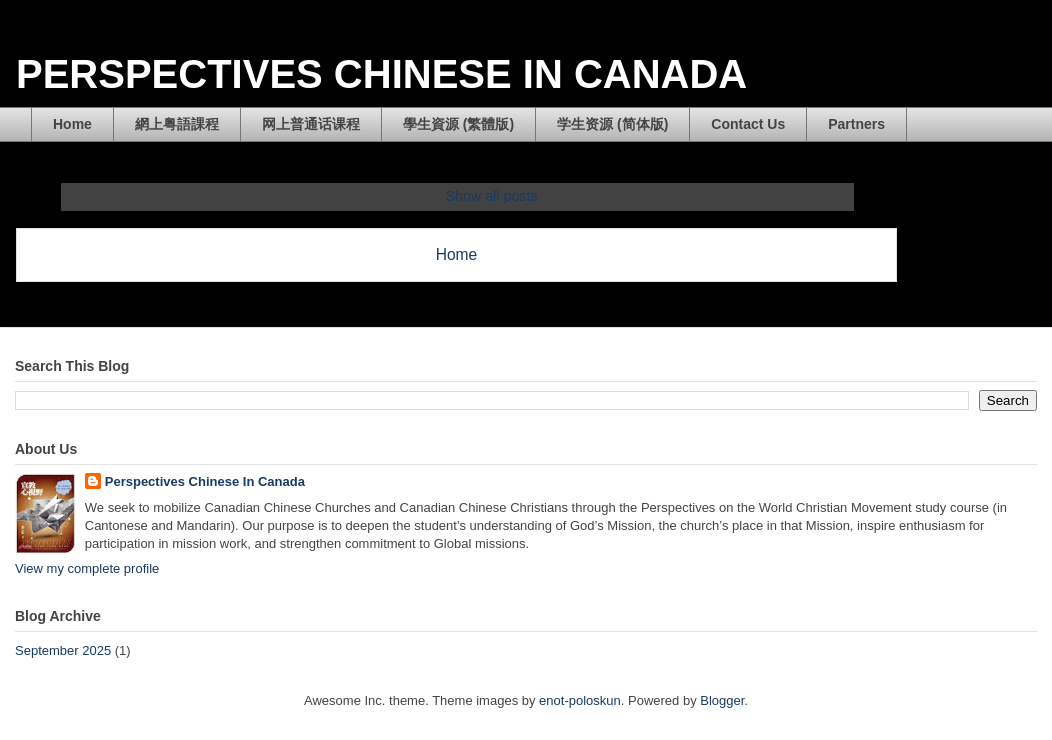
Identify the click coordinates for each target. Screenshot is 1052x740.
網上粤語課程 (177, 124)
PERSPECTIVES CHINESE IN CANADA (381, 74)
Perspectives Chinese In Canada (205, 481)
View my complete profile (87, 568)
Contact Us (748, 124)
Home (72, 124)
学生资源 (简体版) (612, 124)
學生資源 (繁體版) (458, 124)
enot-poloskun (580, 700)
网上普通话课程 (311, 124)
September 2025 (63, 650)
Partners (856, 124)
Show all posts (491, 196)
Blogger (722, 700)
